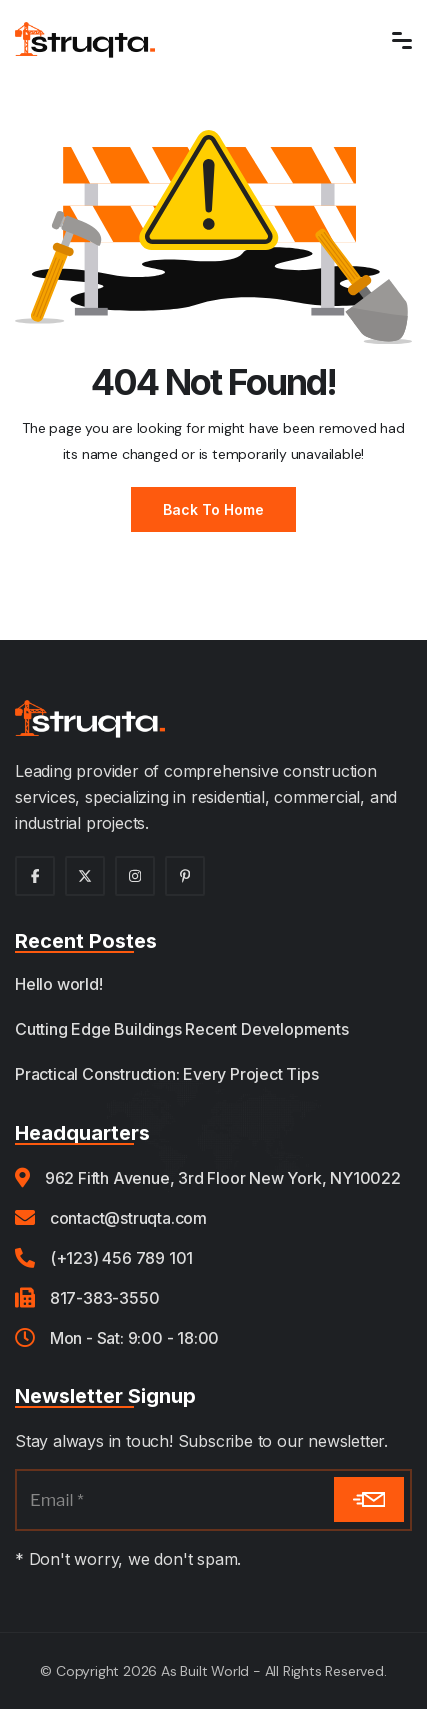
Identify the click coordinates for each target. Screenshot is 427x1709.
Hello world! (59, 984)
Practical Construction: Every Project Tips (167, 1074)
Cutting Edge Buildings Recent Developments (182, 1029)
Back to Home (213, 509)
